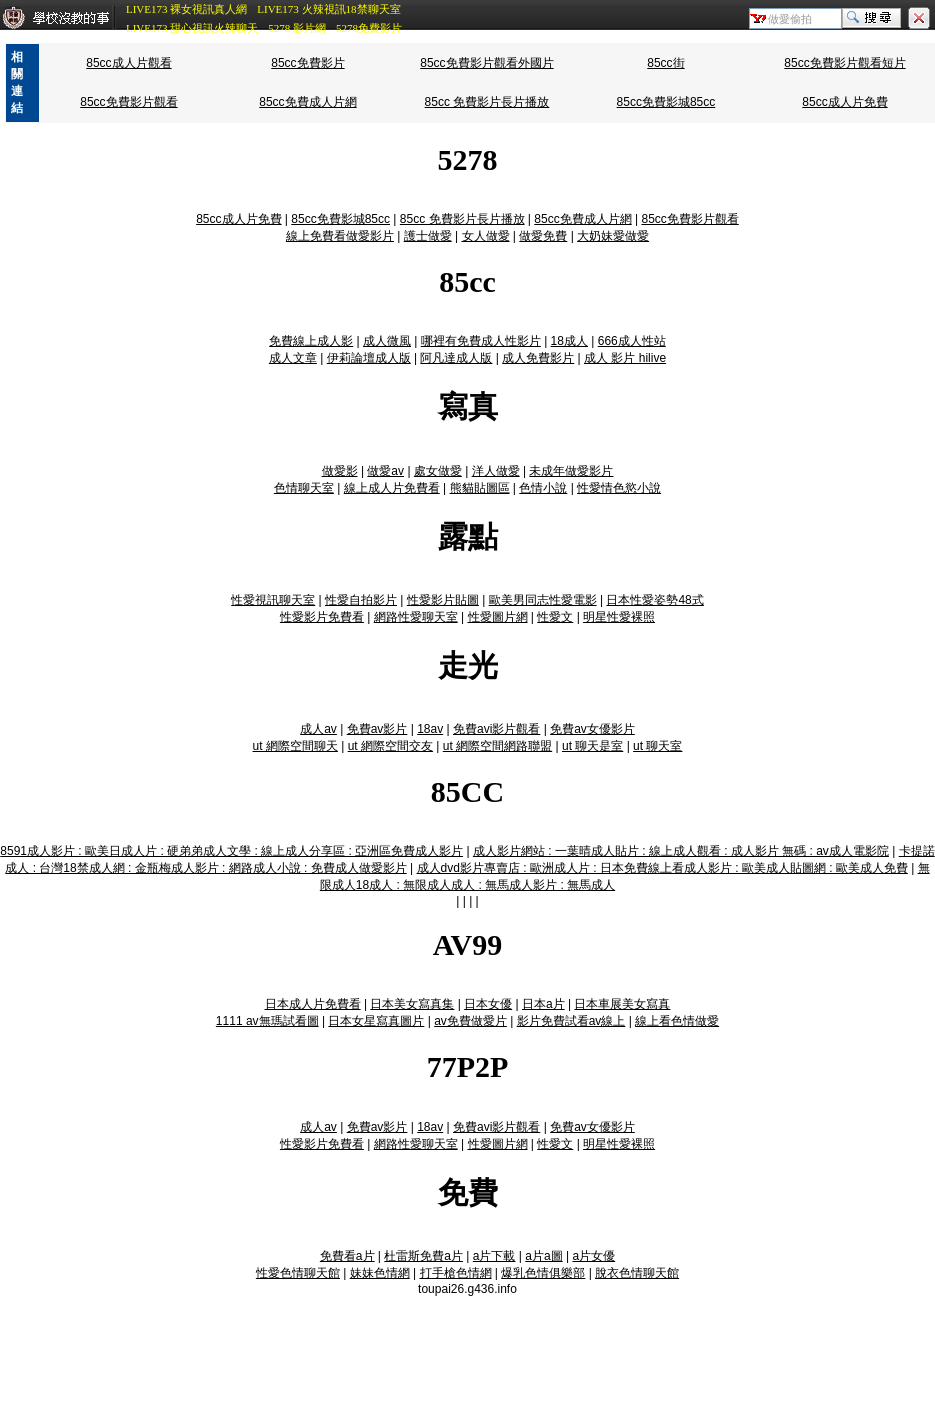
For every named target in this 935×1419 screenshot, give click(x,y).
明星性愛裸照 (619, 617)
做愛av (385, 471)
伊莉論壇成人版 (369, 358)
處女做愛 (438, 471)
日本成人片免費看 (313, 1004)
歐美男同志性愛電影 (543, 600)
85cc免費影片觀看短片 (844, 63)
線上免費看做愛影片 (340, 236)
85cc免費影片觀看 (128, 102)
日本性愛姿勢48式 (654, 600)
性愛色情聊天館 (298, 1273)
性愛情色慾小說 (619, 488)
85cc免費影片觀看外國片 (486, 63)
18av (430, 729)
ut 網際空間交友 (390, 746)
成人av (318, 729)
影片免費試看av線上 (571, 1021)
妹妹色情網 (380, 1273)
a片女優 (593, 1256)
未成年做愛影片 (571, 471)
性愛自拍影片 (361, 600)
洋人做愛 (496, 471)
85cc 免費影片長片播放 (487, 102)
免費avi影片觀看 (496, 729)
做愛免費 (543, 236)
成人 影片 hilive (625, 358)
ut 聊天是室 (592, 746)
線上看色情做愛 (677, 1021)
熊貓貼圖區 (480, 488)
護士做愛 (428, 236)
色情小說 (543, 488)
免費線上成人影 (311, 341)
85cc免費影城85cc (666, 102)
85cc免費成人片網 (307, 102)
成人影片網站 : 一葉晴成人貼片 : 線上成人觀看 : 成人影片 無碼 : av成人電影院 (681, 851)
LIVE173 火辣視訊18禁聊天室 (328, 9)
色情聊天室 (304, 488)
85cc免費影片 (307, 63)
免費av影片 (377, 729)
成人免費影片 (538, 358)
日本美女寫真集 (412, 1004)
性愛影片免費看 (322, 617)
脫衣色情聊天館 (637, 1273)
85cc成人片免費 (844, 102)
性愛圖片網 (498, 617)
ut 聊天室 (657, 746)
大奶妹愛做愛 (613, 236)
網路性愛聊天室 (416, 617)
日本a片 (543, 1004)
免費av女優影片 (592, 729)
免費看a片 (347, 1256)
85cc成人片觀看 (128, 63)
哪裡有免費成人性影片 (481, 341)
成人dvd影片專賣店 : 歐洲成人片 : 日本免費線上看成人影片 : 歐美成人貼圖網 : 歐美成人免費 (662, 868)
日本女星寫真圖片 (376, 1021)
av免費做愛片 (470, 1021)
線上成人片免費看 (392, 488)
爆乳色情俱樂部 (543, 1273)
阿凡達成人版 (456, 358)
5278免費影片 (369, 28)
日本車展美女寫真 (622, 1004)
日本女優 (488, 1004)
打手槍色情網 (456, 1273)
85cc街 (665, 63)
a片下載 (494, 1256)
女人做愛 (486, 236)
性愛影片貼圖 (443, 600)
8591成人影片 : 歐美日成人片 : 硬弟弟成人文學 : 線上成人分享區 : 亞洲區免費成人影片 (231, 851)
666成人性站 (632, 341)
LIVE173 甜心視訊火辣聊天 (192, 28)
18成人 (569, 341)
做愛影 (340, 471)
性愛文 (555, 617)
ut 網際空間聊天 (295, 746)
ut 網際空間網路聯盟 (497, 746)
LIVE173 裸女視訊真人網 (186, 9)
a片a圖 (543, 1256)
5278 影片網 (297, 28)
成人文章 (293, 358)
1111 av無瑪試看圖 (267, 1021)
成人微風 (387, 341)
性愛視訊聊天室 (273, 600)
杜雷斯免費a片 (423, 1256)
